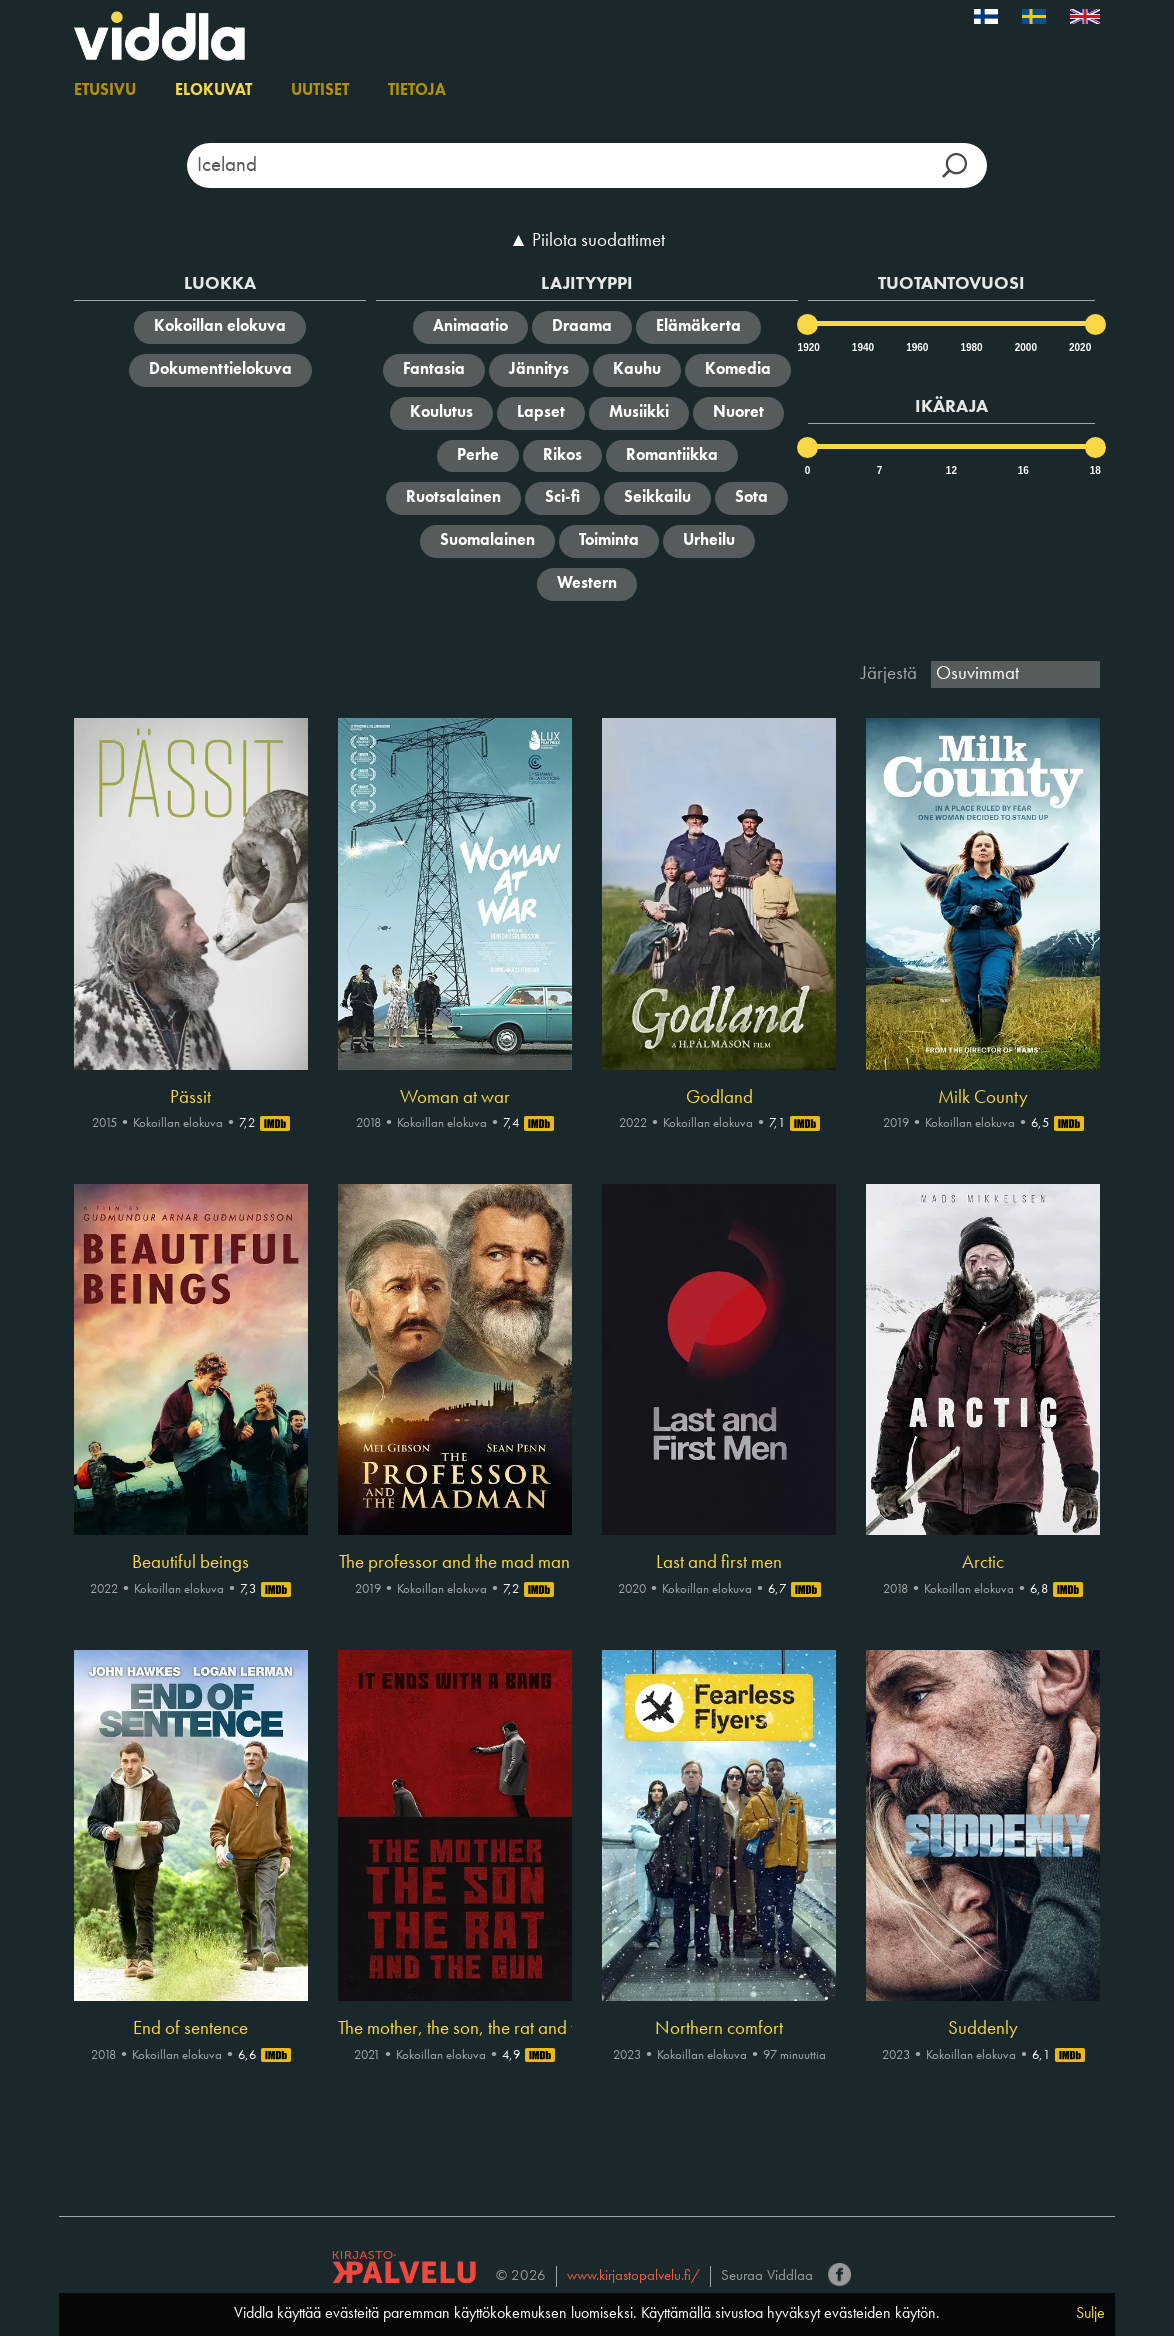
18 (1095, 470)
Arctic (983, 1563)
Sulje (1090, 2314)
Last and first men (719, 1563)
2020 (1079, 347)
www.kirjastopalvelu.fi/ (633, 2276)
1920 (808, 347)
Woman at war (455, 1098)
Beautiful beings (190, 1563)
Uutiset (320, 91)
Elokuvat (213, 91)
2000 (1025, 347)
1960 (916, 347)
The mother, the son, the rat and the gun (455, 2029)
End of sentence (190, 2029)
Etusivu (105, 91)
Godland (719, 1098)
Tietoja (417, 91)
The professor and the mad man (454, 1563)
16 (1023, 470)
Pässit (190, 1098)
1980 (970, 347)
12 (951, 470)
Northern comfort (719, 2029)
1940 (862, 347)
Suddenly (983, 2029)
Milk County (983, 1098)
